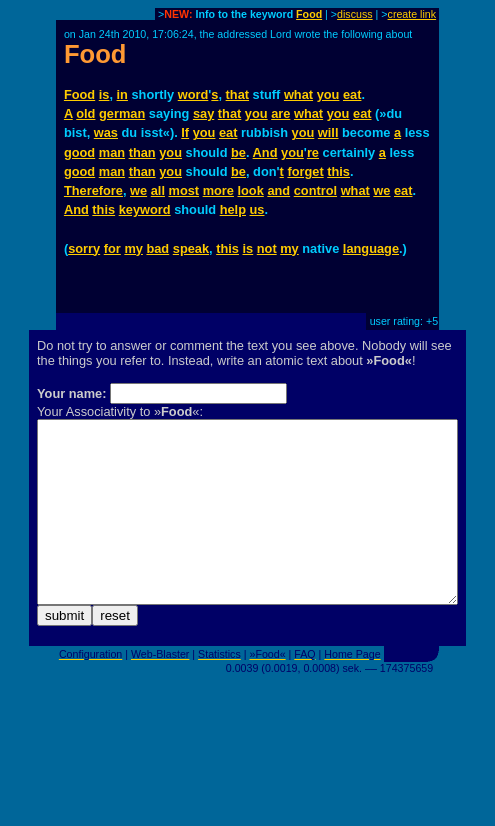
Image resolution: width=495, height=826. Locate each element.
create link (412, 14)
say (203, 113)
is (104, 94)
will (328, 132)
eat (352, 94)
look (251, 190)
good (79, 152)
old (85, 113)
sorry (84, 248)
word (193, 94)
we (138, 190)
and (278, 190)
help (233, 209)
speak (191, 248)
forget (305, 171)
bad (157, 248)
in (122, 94)
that (237, 94)
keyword (145, 209)
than (142, 152)
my (133, 248)
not (267, 248)
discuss (355, 14)
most (184, 190)
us (257, 209)
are (280, 113)
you (328, 94)
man (112, 152)
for (112, 248)
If (185, 132)
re (313, 152)
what (298, 94)
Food (309, 14)
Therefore (93, 190)
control (315, 190)
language (371, 248)
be (238, 152)
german (122, 113)
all (158, 190)
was (106, 132)
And (265, 152)
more (218, 190)
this (338, 171)
